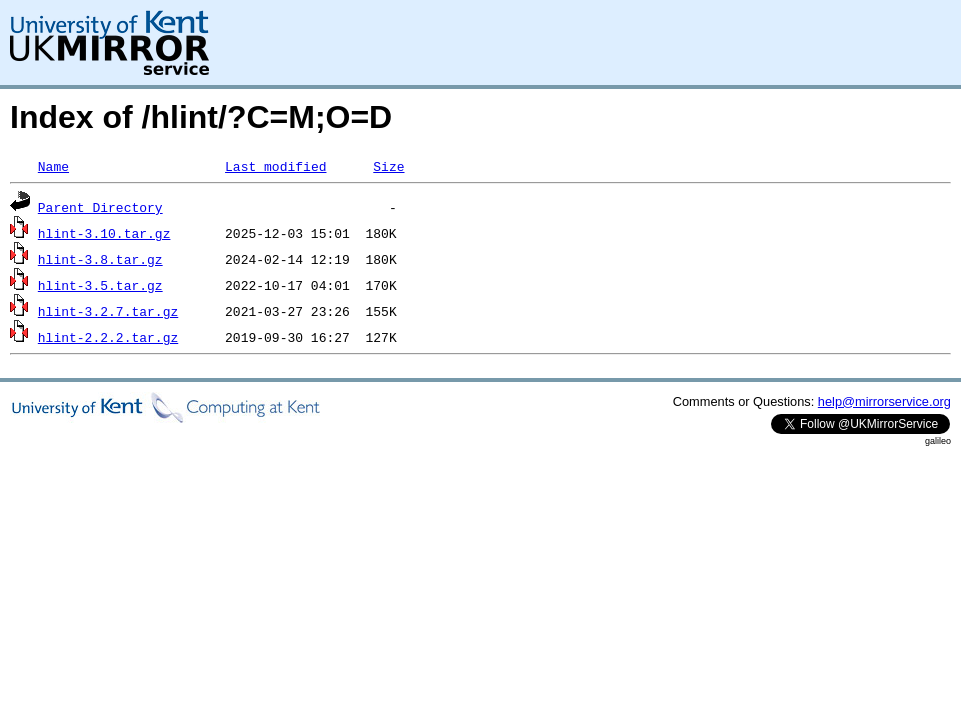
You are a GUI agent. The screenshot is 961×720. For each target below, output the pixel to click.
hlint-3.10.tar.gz (104, 233)
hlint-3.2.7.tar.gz (108, 311)
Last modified (275, 166)
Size (388, 166)
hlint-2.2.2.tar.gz (108, 337)
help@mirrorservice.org (884, 401)
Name (53, 166)
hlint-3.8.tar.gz (100, 259)
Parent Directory (100, 207)
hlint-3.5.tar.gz (100, 285)
